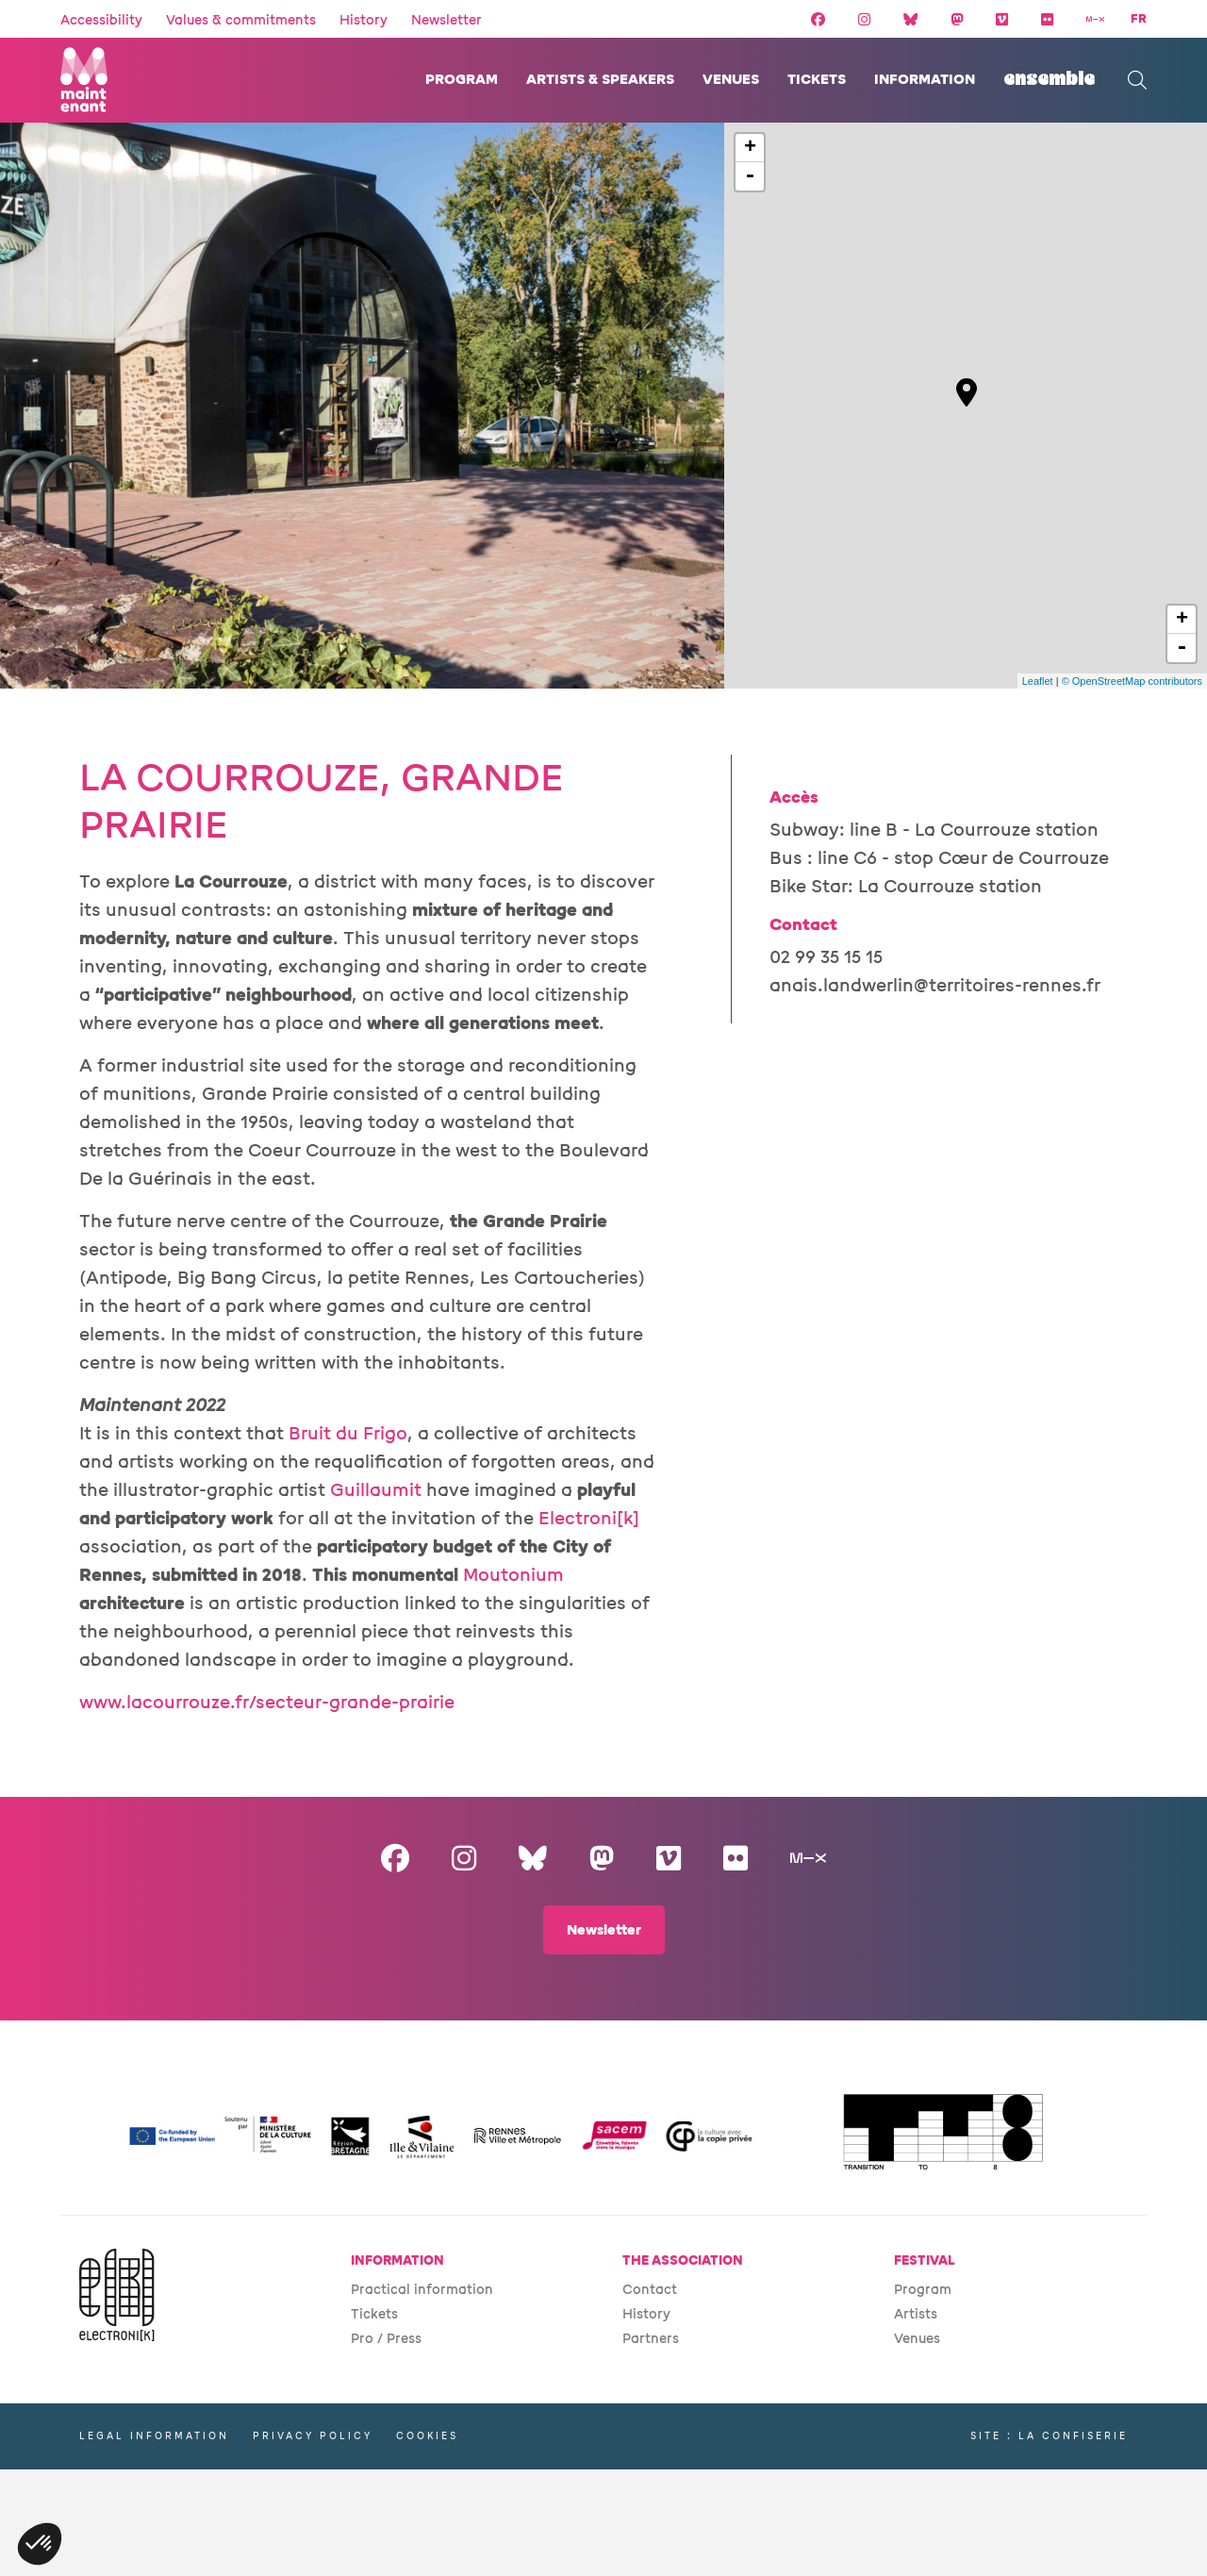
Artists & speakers (600, 80)
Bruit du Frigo (348, 1433)
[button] (39, 2544)
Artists (915, 2314)
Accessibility (101, 20)
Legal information (154, 2436)
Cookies (427, 2436)
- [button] (749, 176)
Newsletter (446, 20)
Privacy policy (312, 2436)
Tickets (816, 80)
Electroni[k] (588, 1518)
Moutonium (513, 1575)
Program (461, 80)
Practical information (422, 2290)
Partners (650, 2339)
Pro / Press (386, 2339)
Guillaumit (376, 1490)
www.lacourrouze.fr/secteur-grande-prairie (267, 1702)
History (363, 20)
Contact (649, 2290)
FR (1139, 18)
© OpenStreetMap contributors (1132, 681)
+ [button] (750, 148)
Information (924, 80)
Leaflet (1037, 681)
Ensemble (1049, 80)
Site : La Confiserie (1049, 2436)
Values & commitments (241, 20)
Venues (731, 80)
